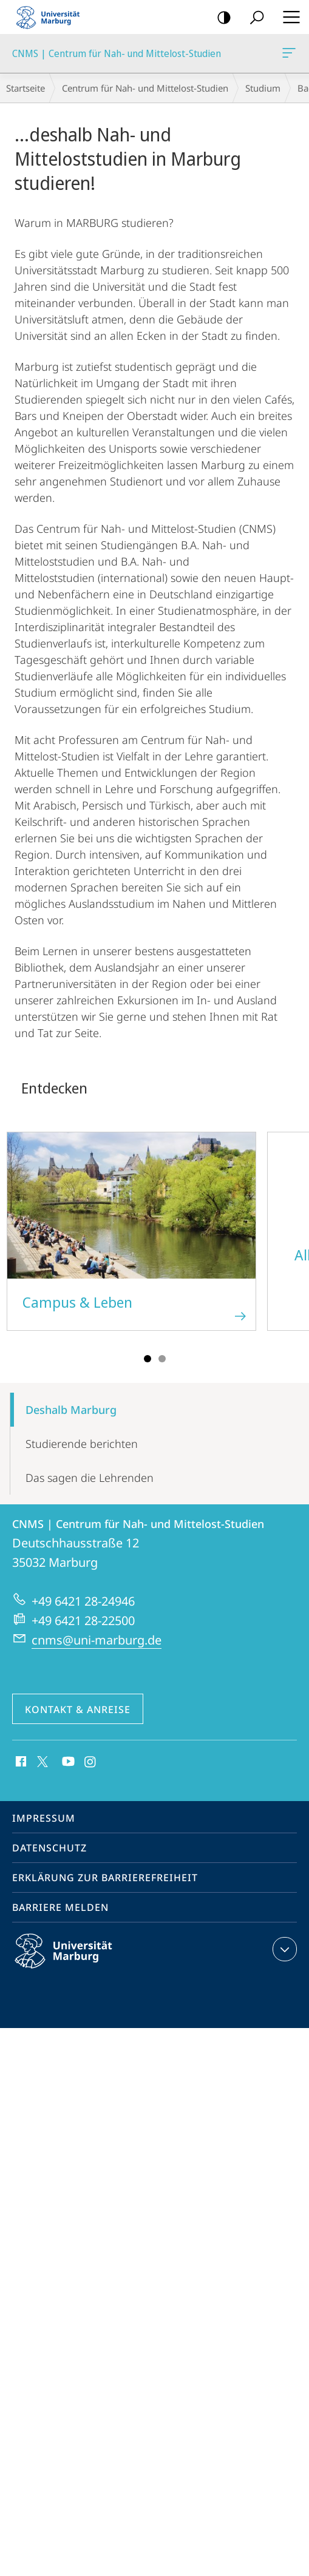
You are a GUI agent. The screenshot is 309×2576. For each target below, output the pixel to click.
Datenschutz (49, 1847)
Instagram (90, 1762)
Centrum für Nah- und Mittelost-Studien (145, 88)
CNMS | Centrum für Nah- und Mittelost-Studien (287, 55)
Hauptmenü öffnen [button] (287, 17)
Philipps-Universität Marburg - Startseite (52, 17)
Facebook (19, 1762)
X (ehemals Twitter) (40, 1760)
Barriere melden (60, 1907)
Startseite (25, 88)
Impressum (43, 1818)
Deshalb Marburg (71, 1409)
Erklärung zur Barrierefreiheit (105, 1877)
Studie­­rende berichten (81, 1443)
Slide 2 (162, 1358)
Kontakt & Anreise (78, 1709)
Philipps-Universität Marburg (74, 1960)
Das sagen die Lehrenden (89, 1477)
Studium (262, 88)
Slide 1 (147, 1358)
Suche (252, 18)
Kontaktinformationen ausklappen (283, 1949)
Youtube (67, 1762)
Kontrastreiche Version (220, 18)
